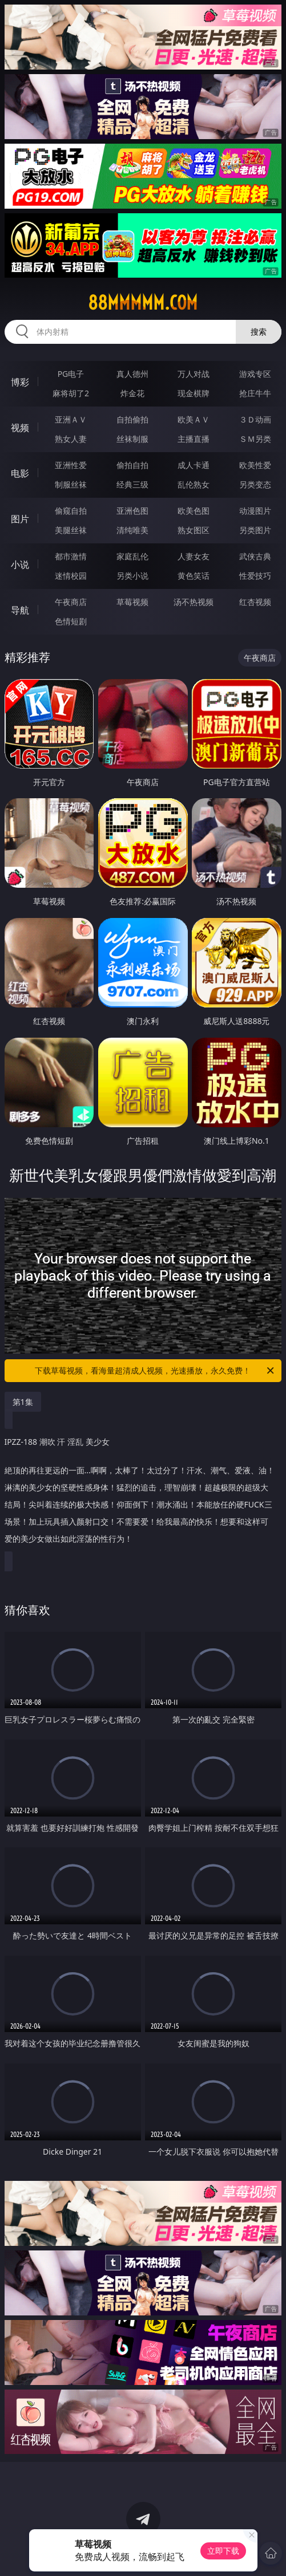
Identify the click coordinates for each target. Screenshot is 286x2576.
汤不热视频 (194, 601)
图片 (20, 519)
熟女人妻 (71, 438)
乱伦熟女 (194, 484)
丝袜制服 (132, 438)
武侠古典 (255, 556)
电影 (20, 473)
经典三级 (132, 484)
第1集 (23, 1401)
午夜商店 (71, 601)
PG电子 (71, 373)
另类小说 (132, 575)
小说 (20, 564)
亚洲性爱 (71, 465)
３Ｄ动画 (255, 419)
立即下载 (223, 2550)
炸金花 (132, 393)
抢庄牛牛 (255, 393)
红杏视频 (255, 601)
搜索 (259, 331)
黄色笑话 (194, 575)
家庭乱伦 (132, 556)
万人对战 (194, 373)
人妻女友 (194, 556)
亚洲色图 (132, 510)
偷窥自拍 (71, 510)
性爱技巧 (255, 575)
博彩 (20, 382)
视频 (20, 427)
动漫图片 (255, 510)
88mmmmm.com (143, 302)
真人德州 (132, 373)
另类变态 (255, 484)
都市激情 (71, 556)
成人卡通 (194, 465)
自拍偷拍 (132, 419)
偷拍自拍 (132, 465)
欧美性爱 (255, 465)
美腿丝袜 (71, 530)
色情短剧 (71, 621)
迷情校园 (71, 575)
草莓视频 (132, 601)
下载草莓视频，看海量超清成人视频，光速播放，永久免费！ (155, 1371)
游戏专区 (255, 373)
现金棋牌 (194, 393)
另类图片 (255, 530)
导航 (20, 610)
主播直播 (194, 438)
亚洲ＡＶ (71, 419)
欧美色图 (194, 510)
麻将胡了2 (71, 393)
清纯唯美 (132, 530)
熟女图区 (194, 530)
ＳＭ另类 (255, 438)
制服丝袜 (71, 484)
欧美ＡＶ (194, 419)
